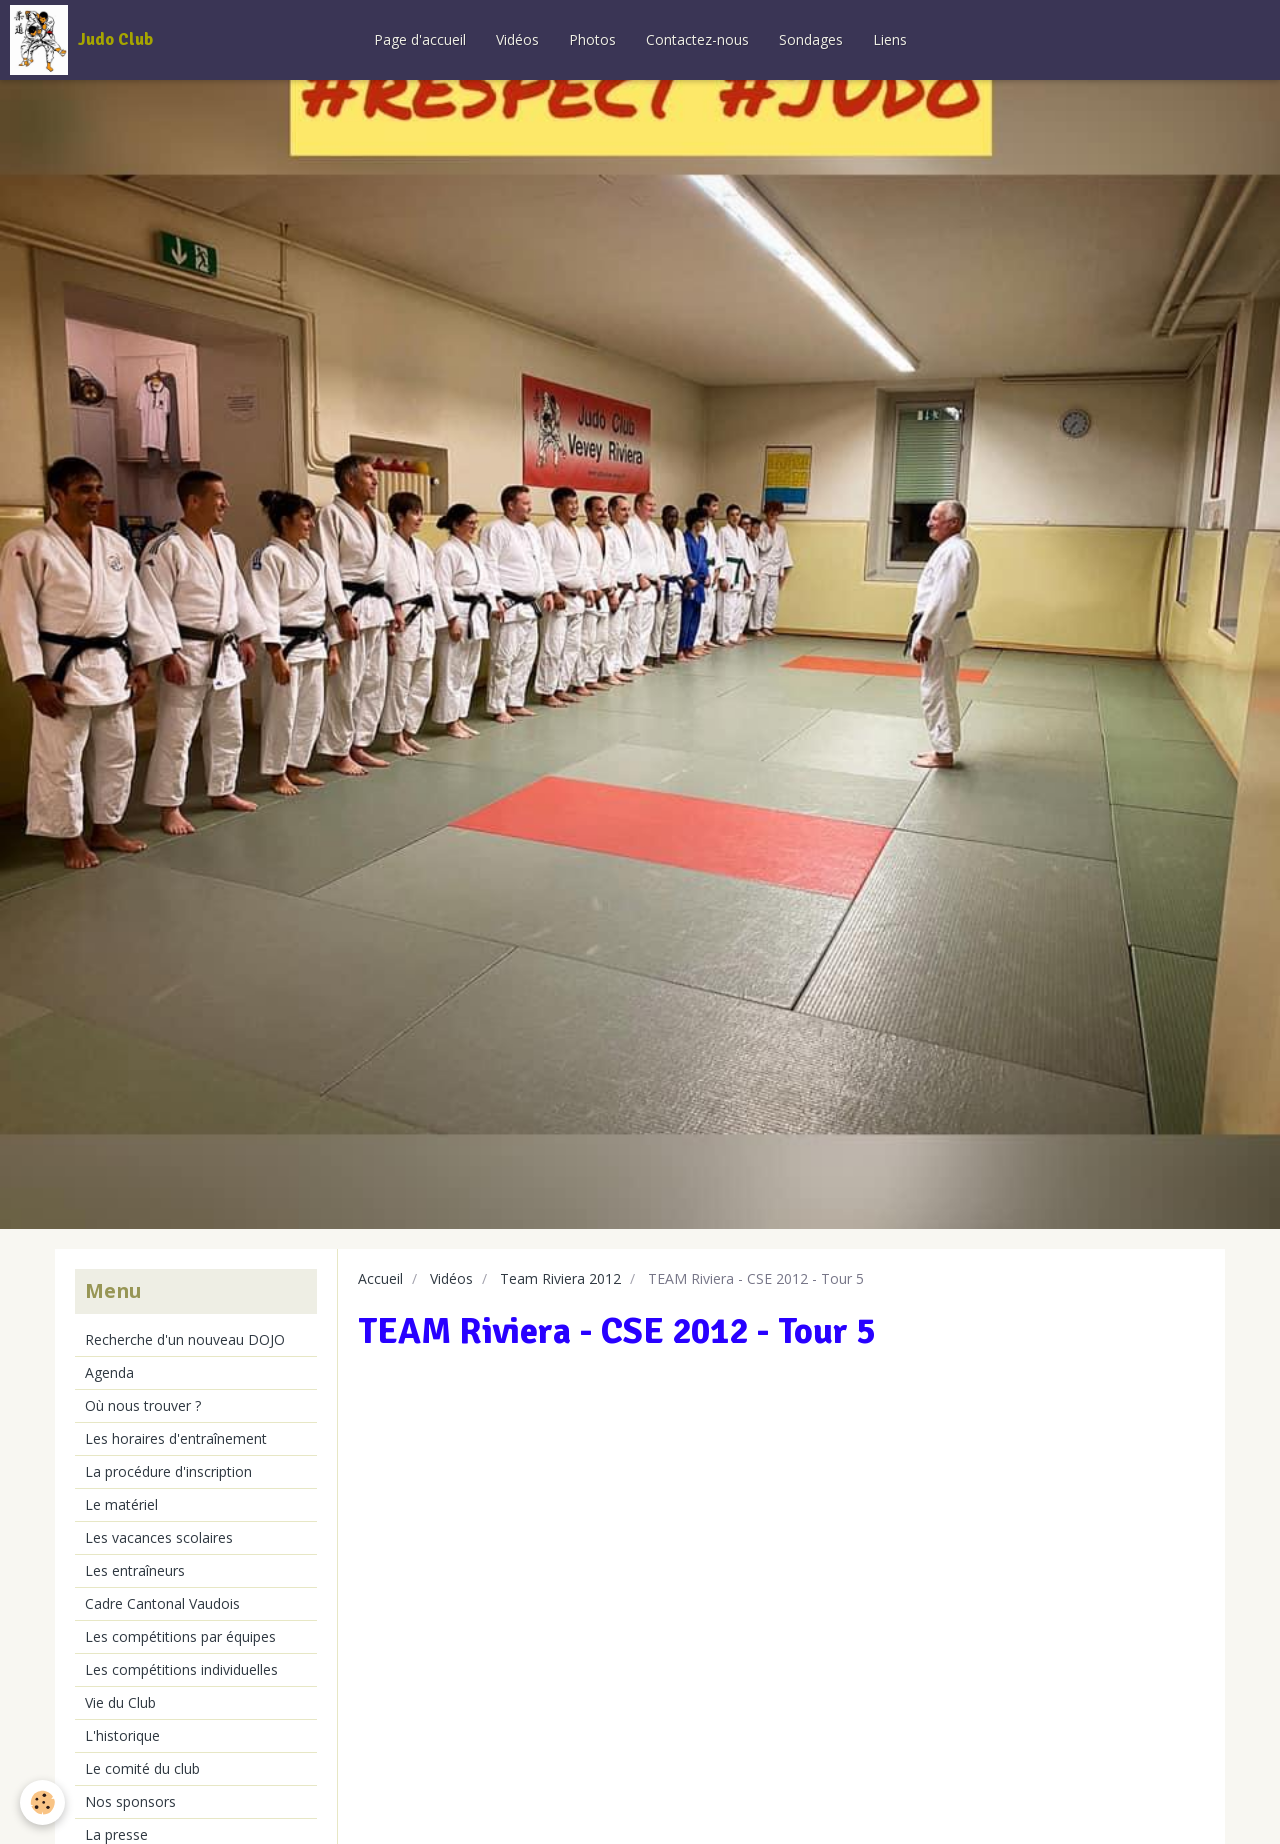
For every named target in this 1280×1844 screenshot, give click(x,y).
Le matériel (121, 1504)
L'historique (122, 1735)
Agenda (109, 1372)
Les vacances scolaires (159, 1537)
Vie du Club (120, 1702)
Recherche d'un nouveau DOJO (185, 1339)
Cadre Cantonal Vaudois (162, 1603)
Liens (890, 39)
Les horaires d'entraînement (176, 1438)
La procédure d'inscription (168, 1471)
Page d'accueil (420, 39)
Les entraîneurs (135, 1570)
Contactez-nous (697, 39)
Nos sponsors (130, 1801)
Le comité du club (142, 1768)
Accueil (380, 1278)
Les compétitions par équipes (180, 1636)
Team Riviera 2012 (560, 1278)
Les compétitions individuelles (181, 1669)
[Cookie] (42, 1802)
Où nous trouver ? (143, 1405)
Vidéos (517, 39)
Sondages (811, 39)
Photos (592, 39)
